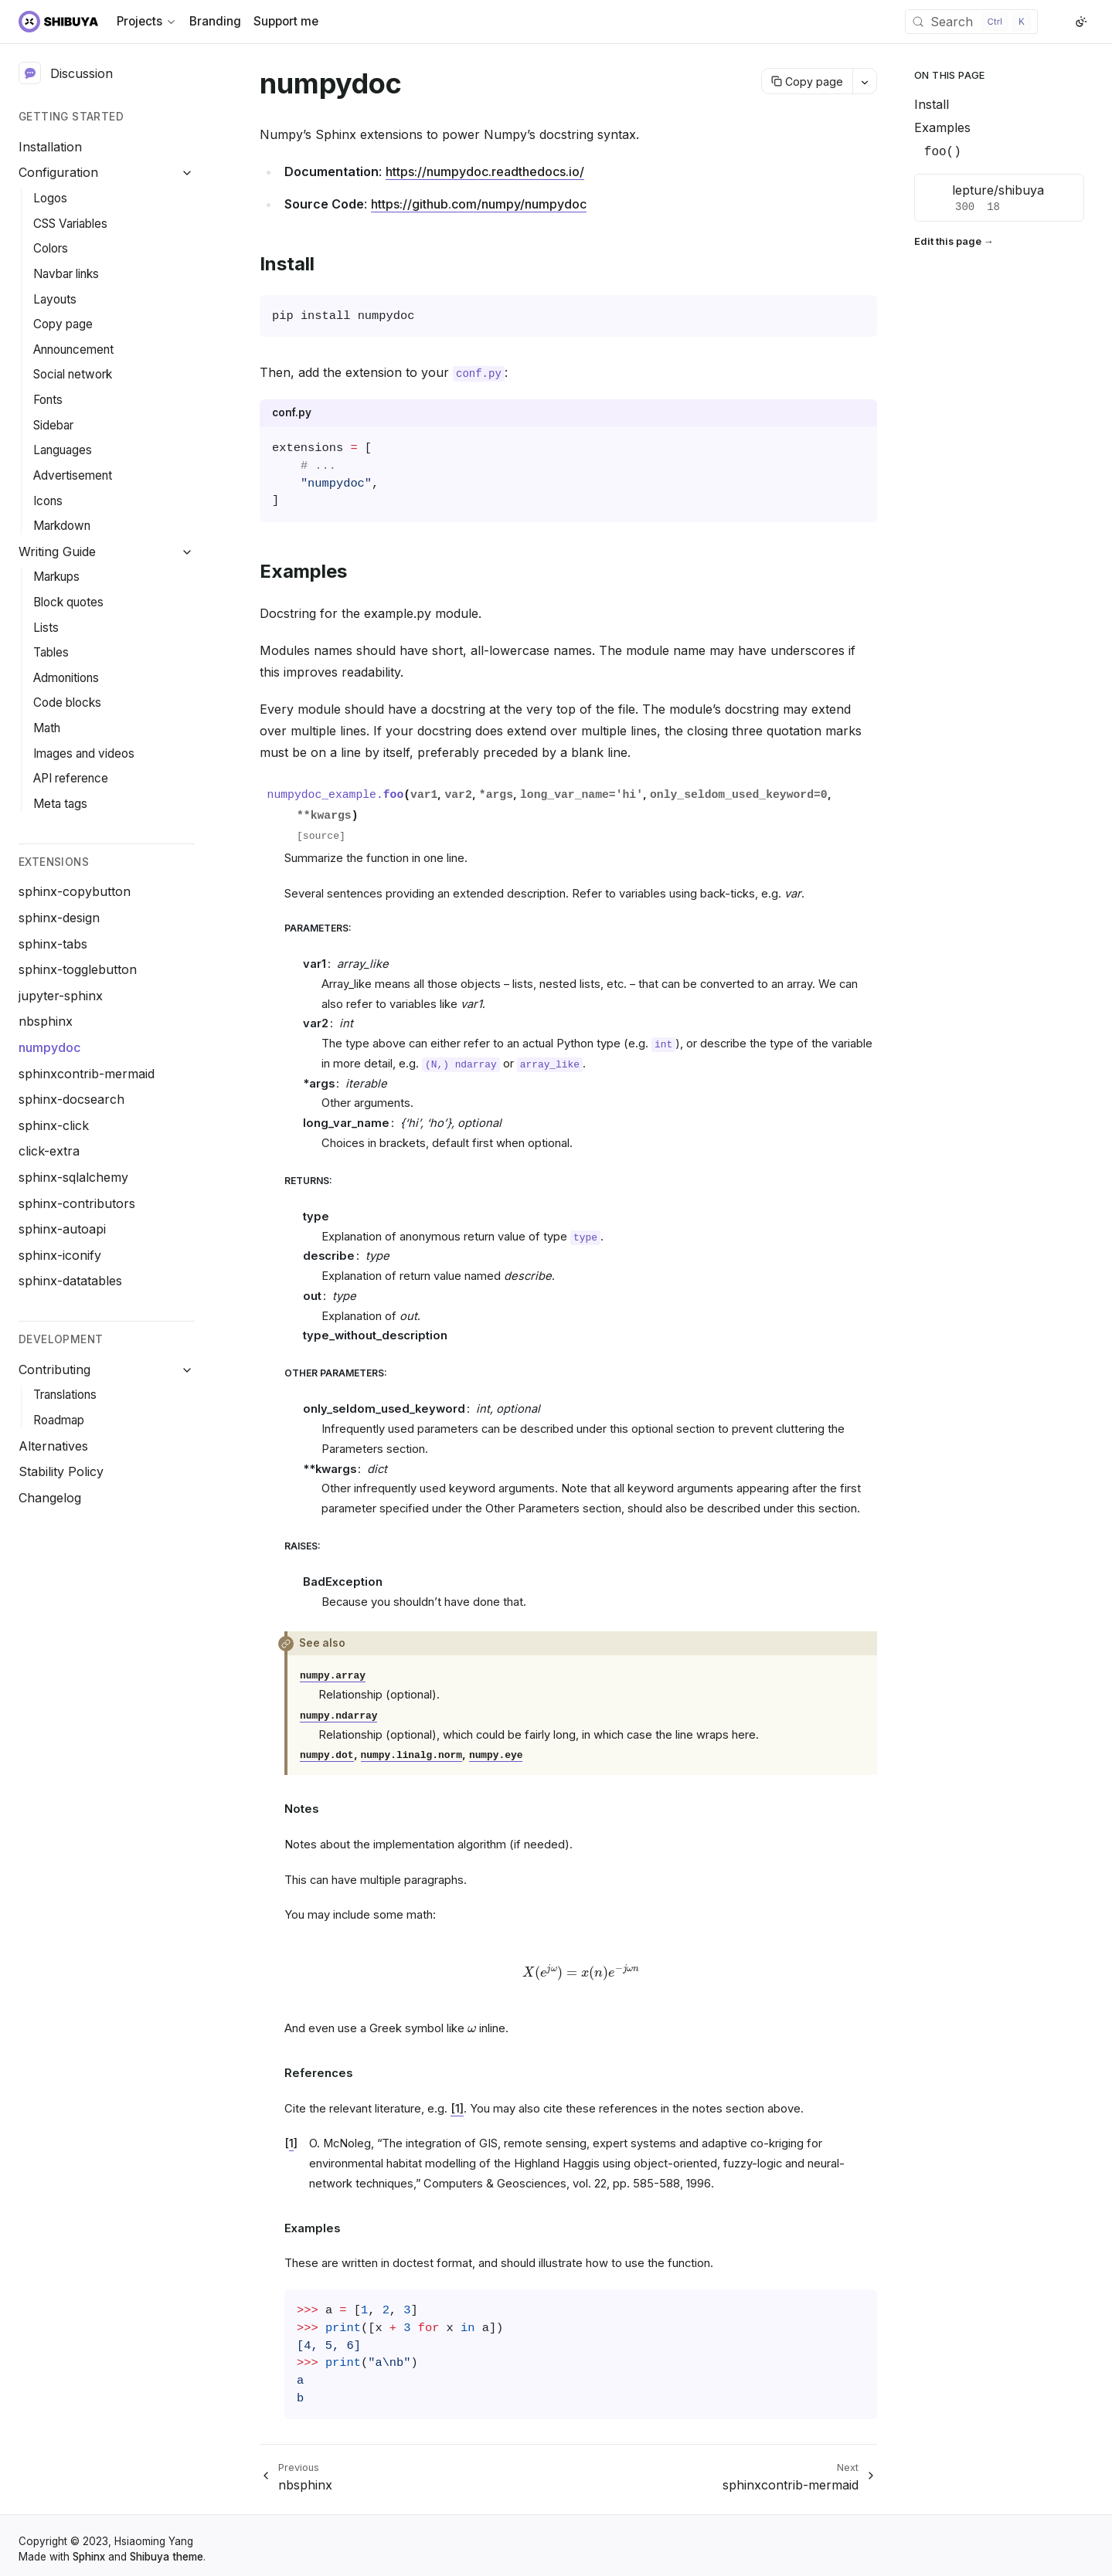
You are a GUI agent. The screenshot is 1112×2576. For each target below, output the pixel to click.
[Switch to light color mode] (1081, 21)
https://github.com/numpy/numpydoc (479, 204)
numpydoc (49, 1047)
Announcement (73, 349)
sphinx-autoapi (62, 1229)
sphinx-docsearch (71, 1099)
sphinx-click (54, 1125)
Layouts (55, 299)
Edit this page (947, 241)
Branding (215, 21)
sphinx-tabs (53, 944)
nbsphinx (46, 1021)
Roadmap (58, 1420)
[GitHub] (1050, 21)
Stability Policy (61, 1471)
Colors (50, 248)
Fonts (48, 399)
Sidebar (53, 425)
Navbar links (66, 273)
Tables (51, 652)
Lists (46, 627)
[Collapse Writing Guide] (187, 552)
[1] (457, 2109)
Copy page (63, 324)
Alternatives (53, 1446)
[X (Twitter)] (1062, 21)
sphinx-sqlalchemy (73, 1177)
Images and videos (83, 753)
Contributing (54, 1369)
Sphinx (89, 2557)
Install (931, 104)
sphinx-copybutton (75, 891)
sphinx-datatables (70, 1280)
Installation (50, 146)
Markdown (61, 525)
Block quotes (68, 602)
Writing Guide (57, 551)
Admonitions (66, 677)
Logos (50, 198)
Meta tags (60, 803)
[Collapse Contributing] (187, 1370)
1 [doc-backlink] (291, 2143)
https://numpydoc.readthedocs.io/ (485, 171)
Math (46, 728)
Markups (56, 576)
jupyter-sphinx (61, 995)
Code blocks (67, 702)
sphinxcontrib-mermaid (87, 1073)
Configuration (58, 172)
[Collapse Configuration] (187, 173)
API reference (70, 778)
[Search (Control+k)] (971, 21)
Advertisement (72, 475)
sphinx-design (59, 917)
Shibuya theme (166, 2557)
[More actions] (864, 81)
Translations (65, 1394)
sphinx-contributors (77, 1203)
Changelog (50, 1497)
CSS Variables (70, 223)
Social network (72, 374)
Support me (285, 21)
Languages (62, 450)
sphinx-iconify (60, 1255)
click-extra (49, 1151)
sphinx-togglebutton (78, 969)
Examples (942, 127)
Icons (48, 501)
